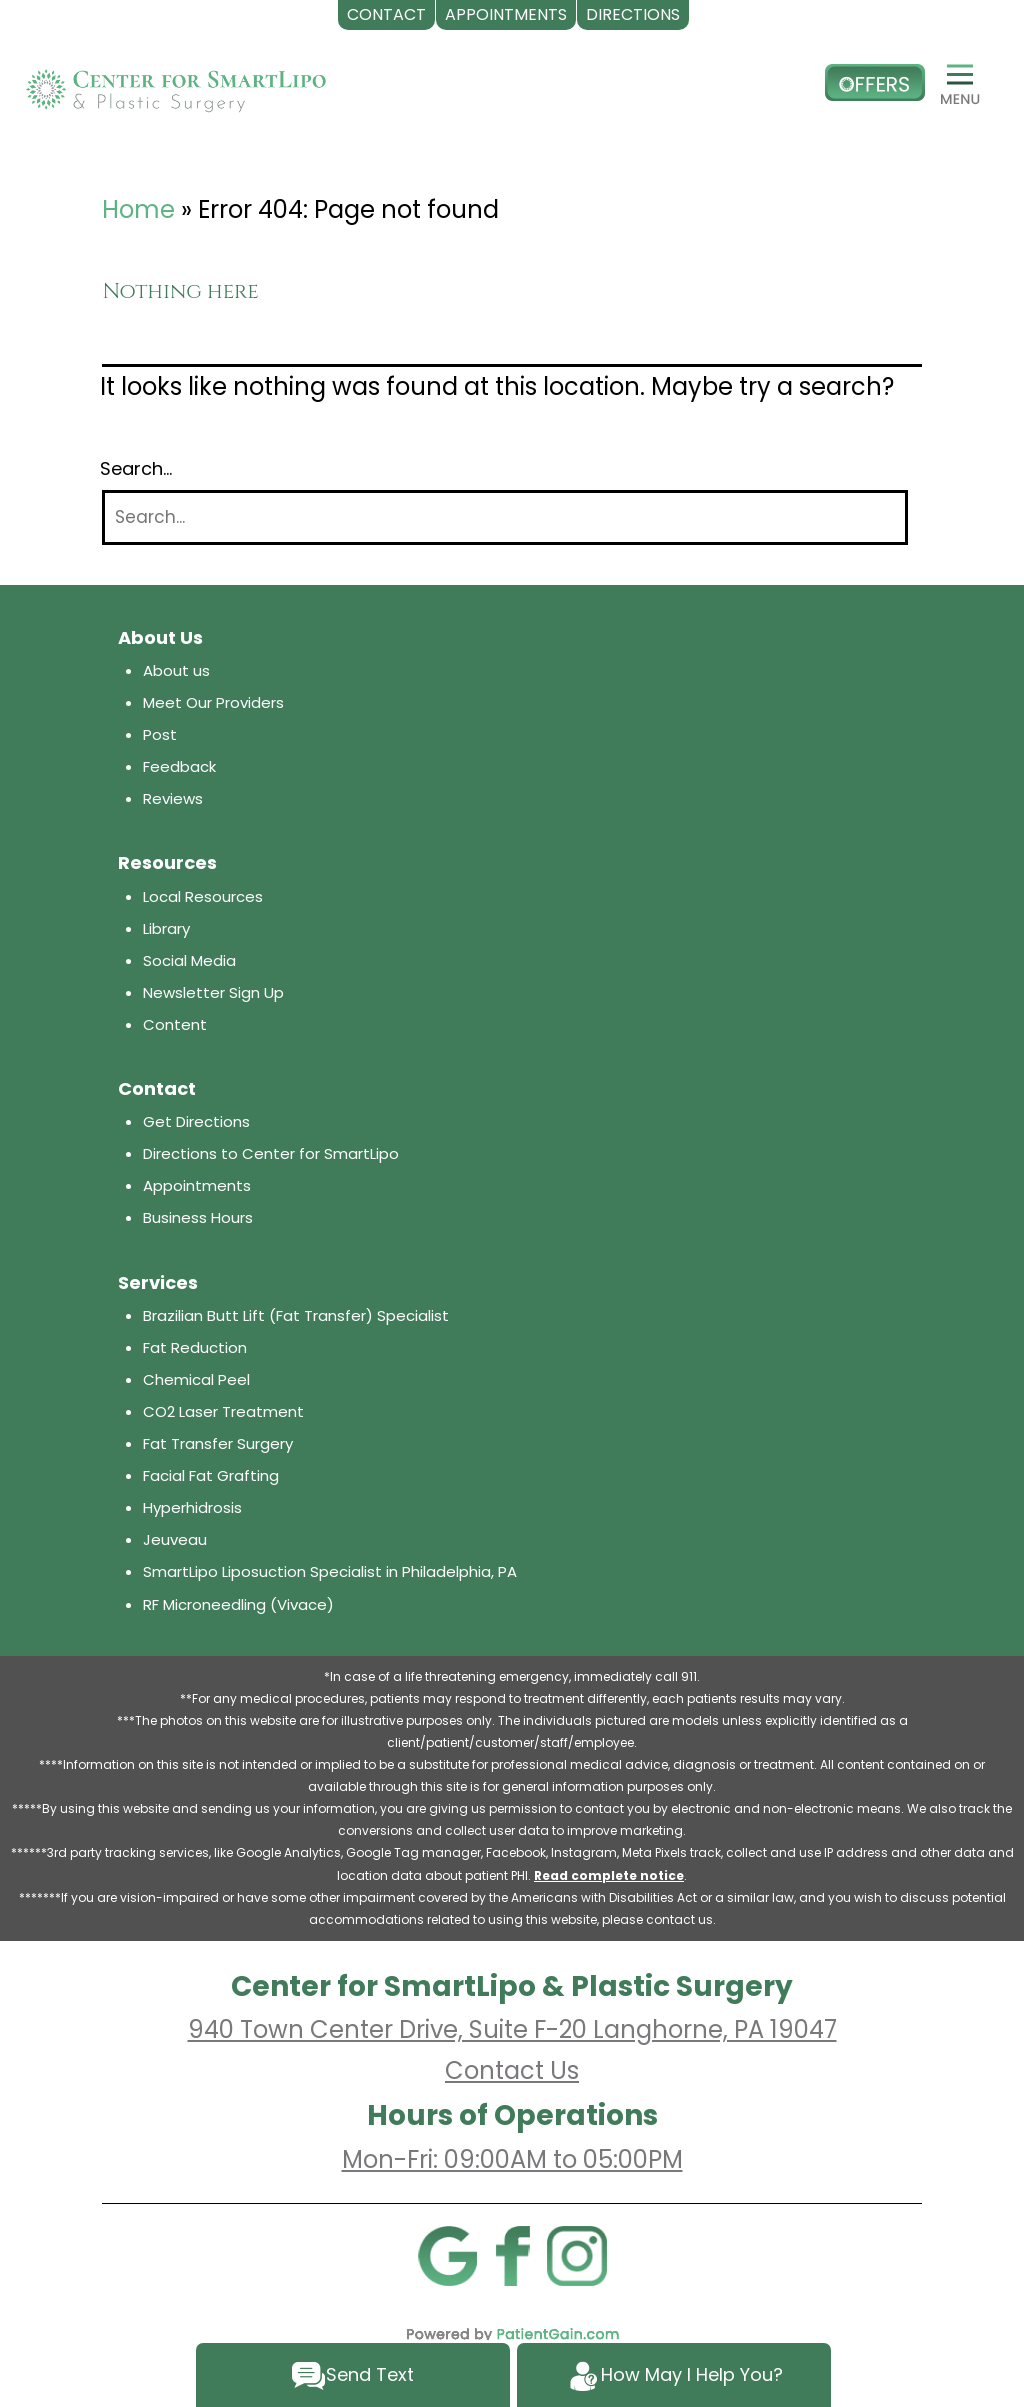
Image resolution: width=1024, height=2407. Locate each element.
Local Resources (203, 896)
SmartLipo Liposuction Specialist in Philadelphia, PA (330, 1571)
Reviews (173, 798)
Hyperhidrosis (192, 1507)
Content (175, 1024)
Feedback (179, 766)
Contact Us (512, 2070)
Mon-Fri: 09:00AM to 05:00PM (512, 2159)
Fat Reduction (195, 1347)
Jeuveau (175, 1539)
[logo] (176, 83)
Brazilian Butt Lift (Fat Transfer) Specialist (296, 1315)
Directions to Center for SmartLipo (271, 1153)
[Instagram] (577, 2254)
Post (160, 734)
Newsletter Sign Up (213, 992)
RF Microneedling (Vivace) (238, 1604)
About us (176, 670)
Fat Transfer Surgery (218, 1443)
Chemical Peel (196, 1379)
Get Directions (196, 1121)
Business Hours (198, 1217)
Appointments (197, 1185)
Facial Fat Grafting (211, 1475)
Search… (136, 469)
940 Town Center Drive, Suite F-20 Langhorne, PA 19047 (512, 2029)
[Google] (447, 2254)
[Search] (505, 517)
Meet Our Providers (213, 702)
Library (166, 928)
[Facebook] (512, 2254)
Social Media (189, 960)
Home (138, 209)
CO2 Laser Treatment (223, 1411)
